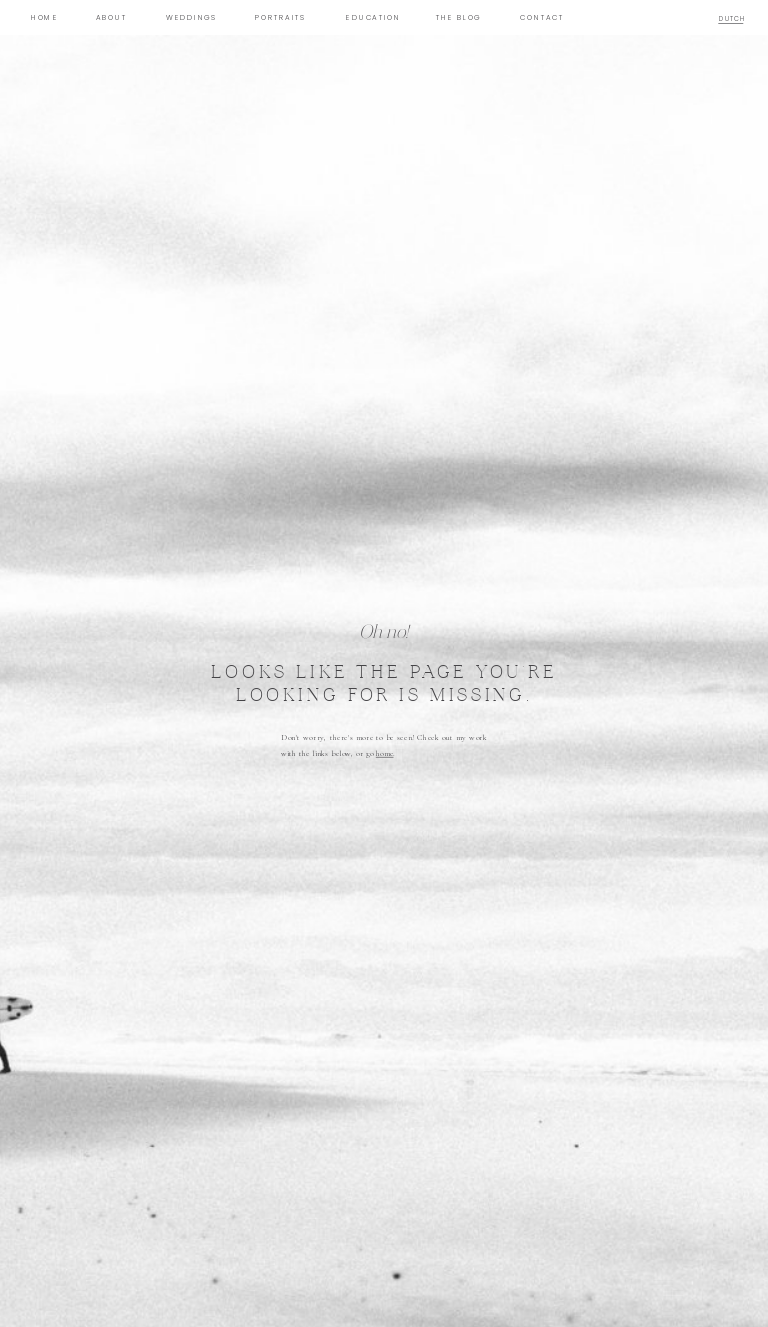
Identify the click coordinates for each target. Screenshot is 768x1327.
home (385, 753)
